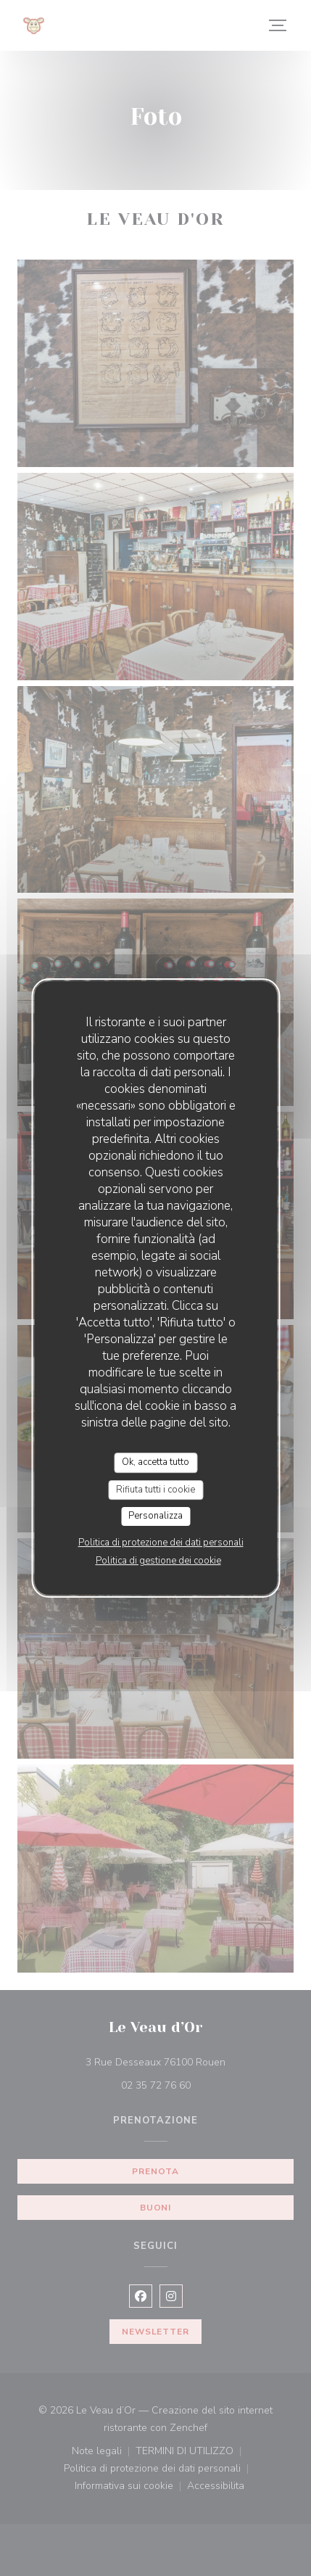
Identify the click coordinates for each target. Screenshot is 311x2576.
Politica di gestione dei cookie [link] (158, 1560)
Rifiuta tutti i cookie (155, 1489)
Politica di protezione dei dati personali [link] (161, 1542)
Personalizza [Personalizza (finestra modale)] (155, 1515)
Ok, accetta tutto (155, 1462)
